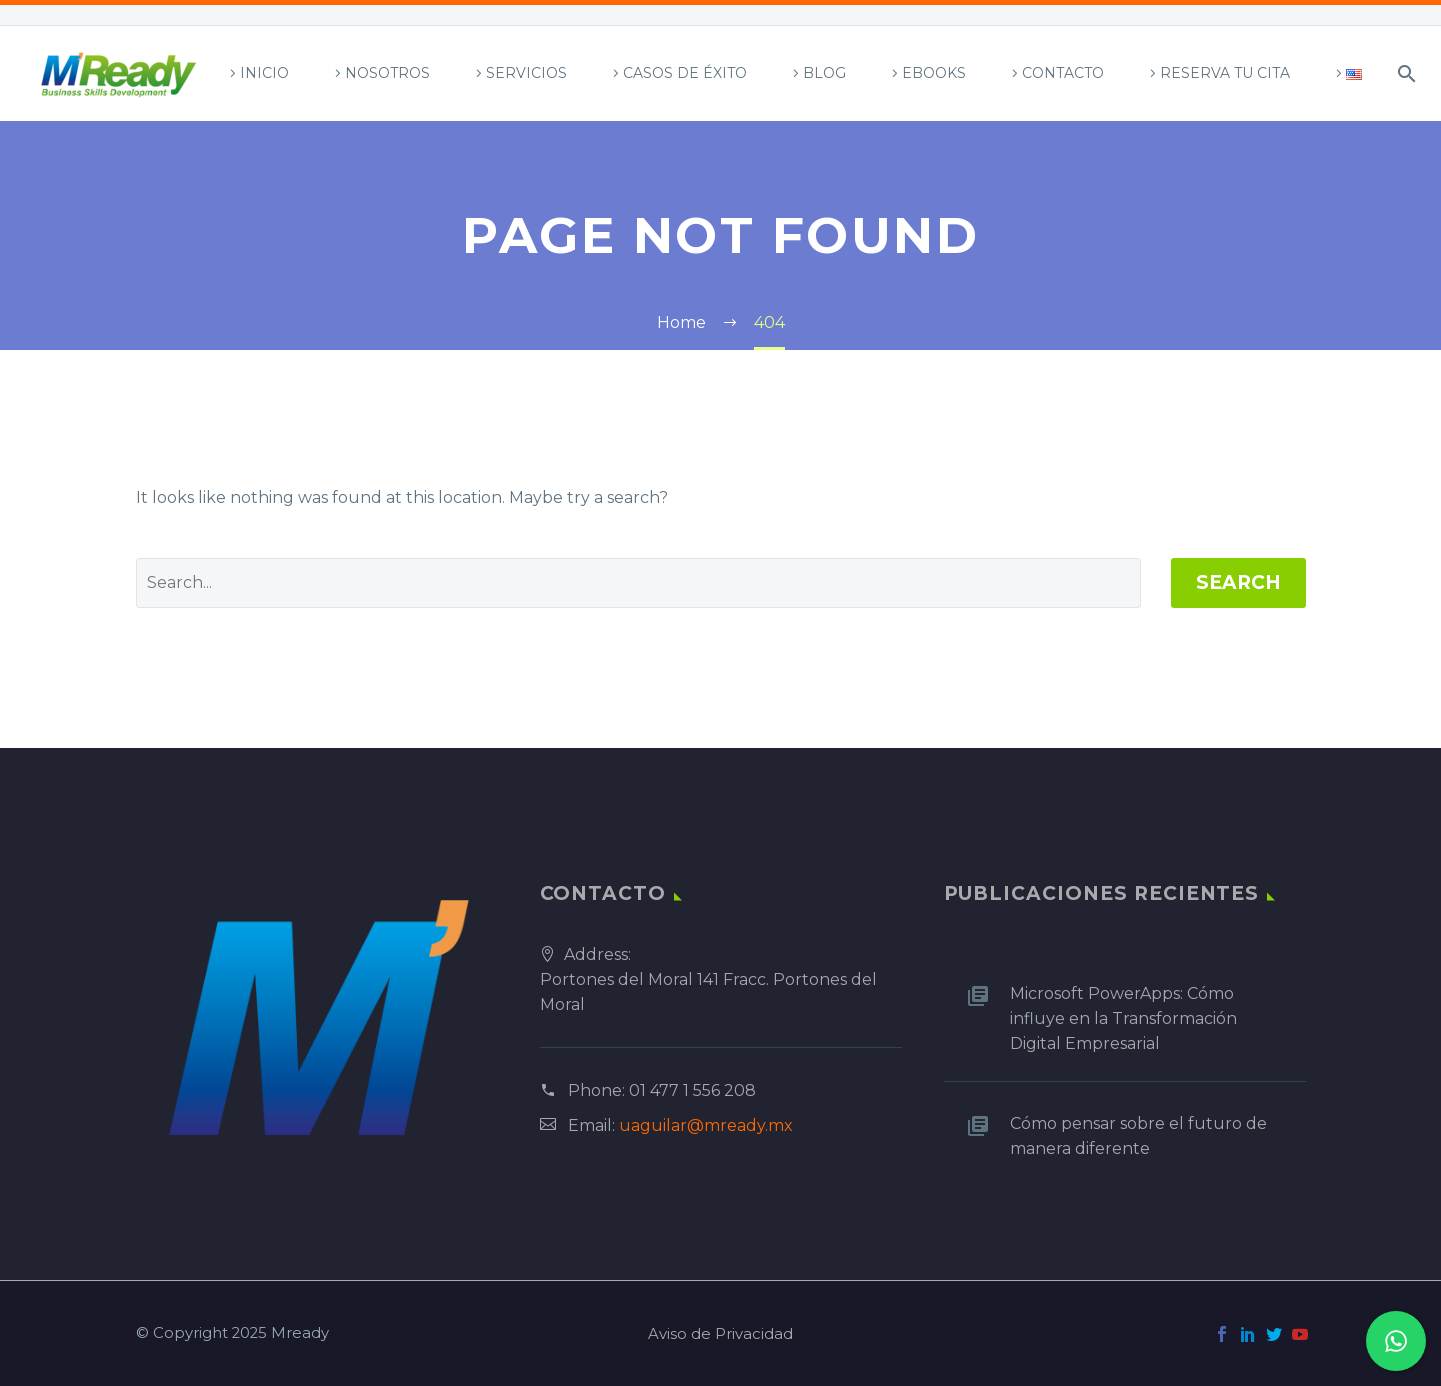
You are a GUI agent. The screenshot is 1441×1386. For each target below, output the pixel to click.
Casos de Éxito (685, 73)
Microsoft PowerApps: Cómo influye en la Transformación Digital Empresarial (1123, 1018)
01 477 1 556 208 (692, 1090)
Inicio (264, 73)
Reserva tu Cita (1225, 73)
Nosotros (387, 73)
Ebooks (934, 73)
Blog (824, 73)
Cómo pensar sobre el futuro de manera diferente (1138, 1136)
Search (1238, 582)
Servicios (526, 73)
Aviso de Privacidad (720, 1334)
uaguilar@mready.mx (706, 1125)
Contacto (1063, 73)
